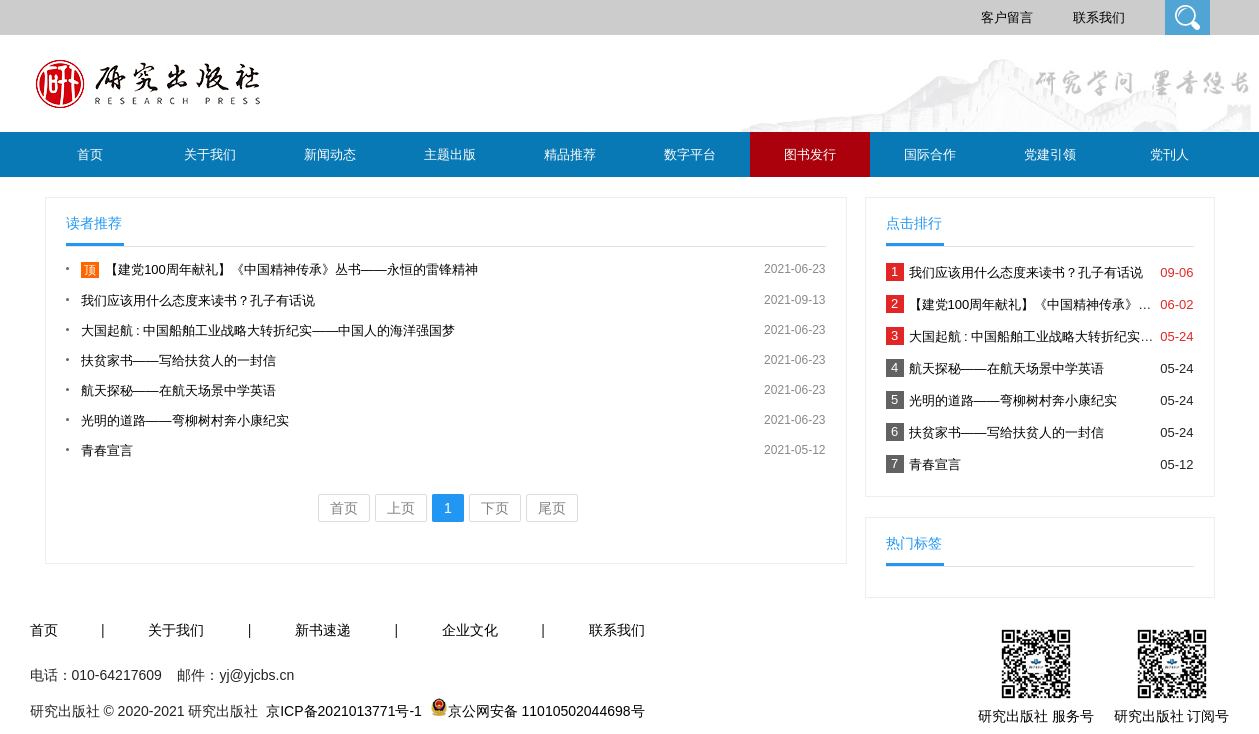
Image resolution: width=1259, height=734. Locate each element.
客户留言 (1007, 17)
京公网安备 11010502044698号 (546, 711)
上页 (401, 508)
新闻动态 (330, 154)
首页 (90, 154)
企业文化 (470, 630)
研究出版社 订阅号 (1172, 716)
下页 (495, 508)
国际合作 (930, 154)
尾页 (552, 508)
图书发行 (810, 154)
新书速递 (323, 630)
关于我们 (210, 154)
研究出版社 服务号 (1036, 716)
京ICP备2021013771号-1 (344, 711)
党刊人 (1169, 154)
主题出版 (450, 154)
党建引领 (1050, 154)
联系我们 (1099, 17)
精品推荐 (570, 154)
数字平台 (690, 154)
